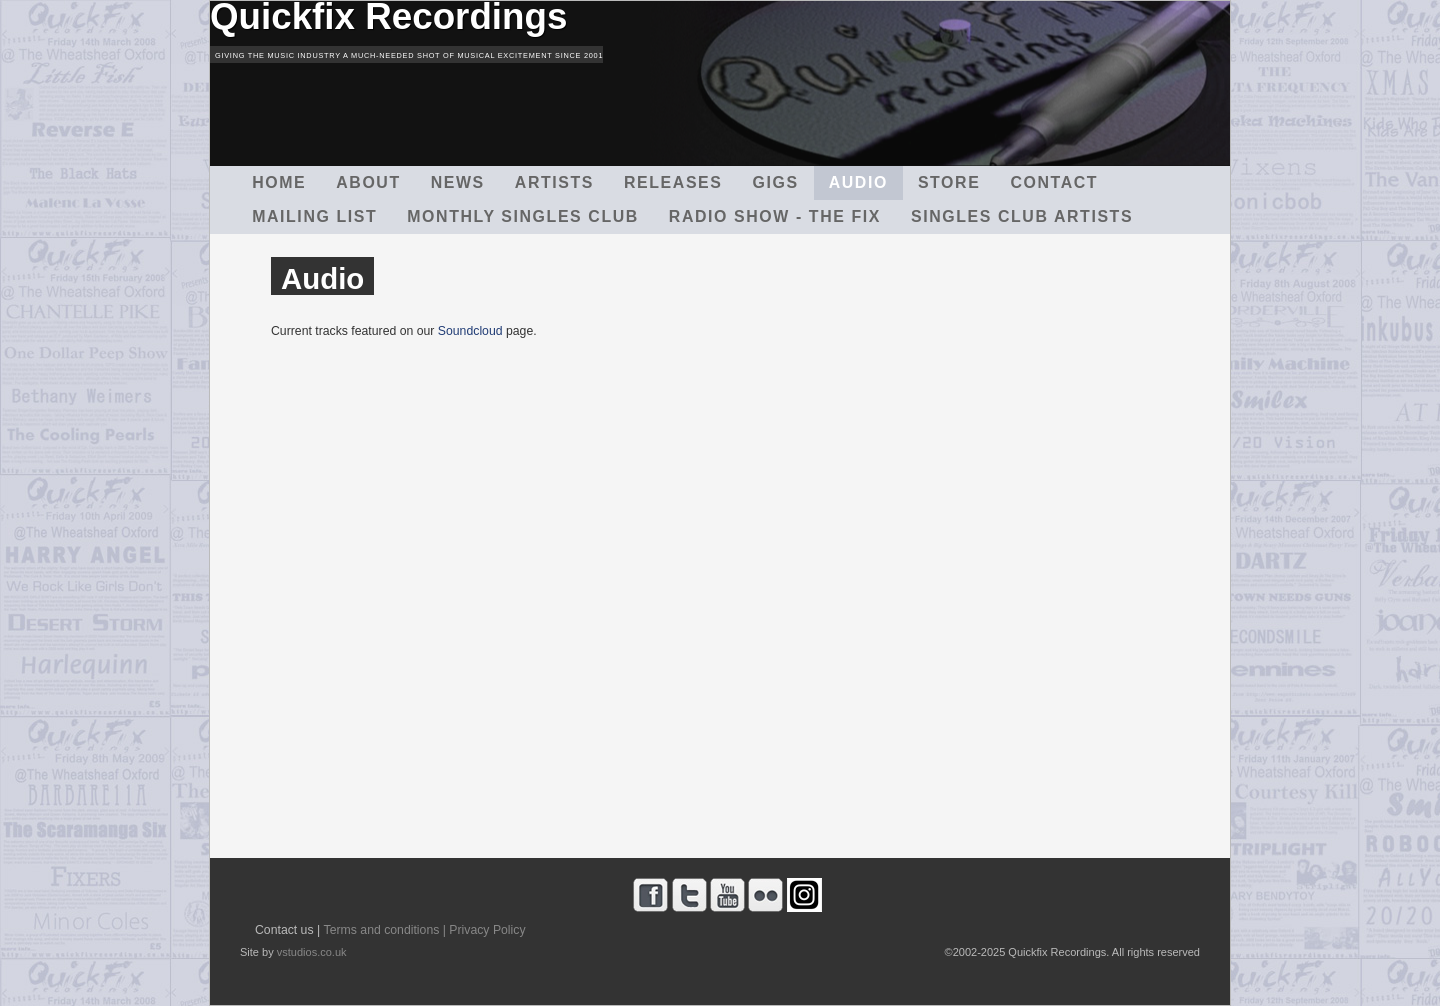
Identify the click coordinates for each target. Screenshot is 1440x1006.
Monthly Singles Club (523, 216)
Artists (554, 182)
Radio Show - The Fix (775, 216)
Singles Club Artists (1022, 216)
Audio (858, 182)
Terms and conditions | (385, 930)
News (458, 182)
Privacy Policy (487, 930)
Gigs (776, 182)
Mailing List (314, 216)
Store (949, 182)
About (368, 182)
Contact (1054, 182)
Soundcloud (470, 331)
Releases (673, 182)
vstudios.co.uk (312, 952)
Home (279, 182)
